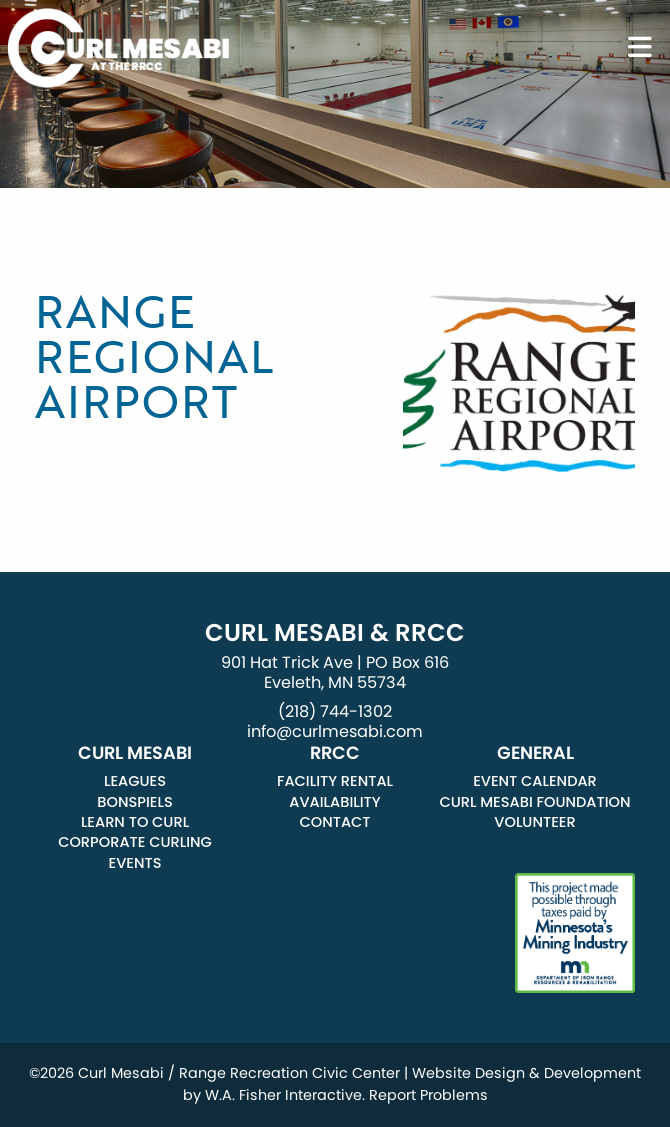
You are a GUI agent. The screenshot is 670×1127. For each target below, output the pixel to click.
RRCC (335, 753)
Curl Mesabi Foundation (534, 802)
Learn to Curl (135, 822)
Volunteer (534, 822)
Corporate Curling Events (135, 852)
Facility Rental (335, 781)
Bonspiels (134, 802)
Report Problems (428, 1095)
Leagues (135, 781)
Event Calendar (535, 781)
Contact (334, 822)
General (535, 753)
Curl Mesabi (135, 753)
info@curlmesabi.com (335, 731)
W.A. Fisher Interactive (283, 1095)
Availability (334, 802)
